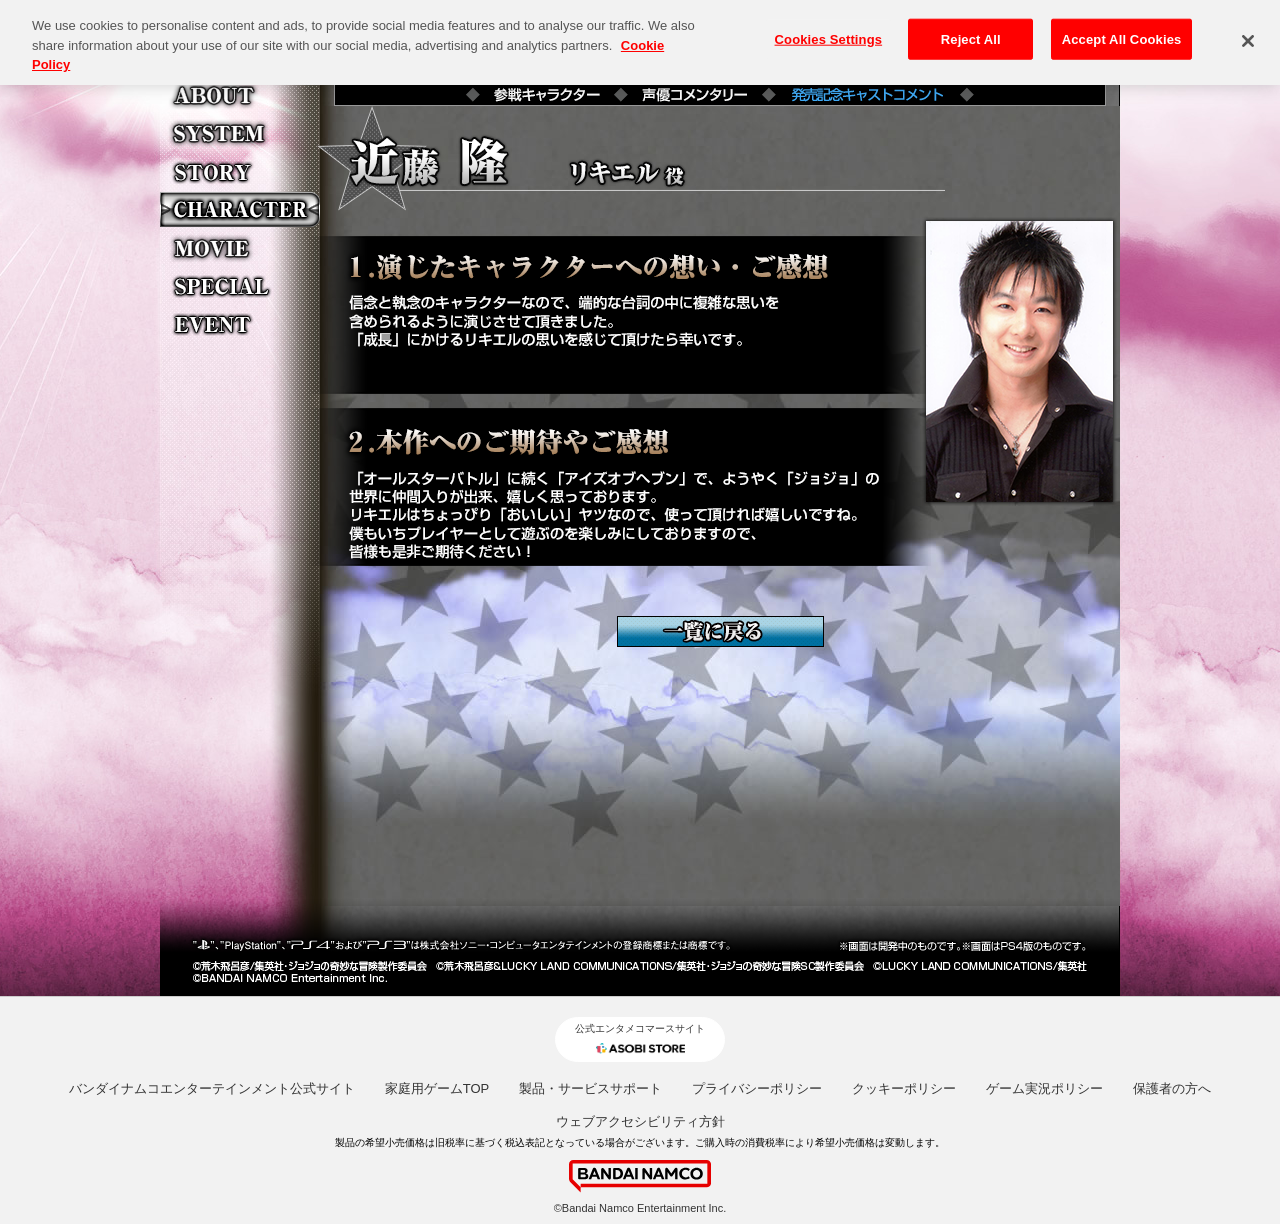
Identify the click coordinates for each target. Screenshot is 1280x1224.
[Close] (1248, 33)
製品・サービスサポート (590, 1088)
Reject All (971, 30)
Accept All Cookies (1122, 30)
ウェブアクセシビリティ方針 (640, 1121)
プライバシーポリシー (757, 1088)
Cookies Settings (829, 30)
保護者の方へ (1172, 1088)
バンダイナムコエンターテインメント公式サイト (212, 1088)
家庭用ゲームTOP (437, 1088)
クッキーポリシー (904, 1088)
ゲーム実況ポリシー (1044, 1088)
